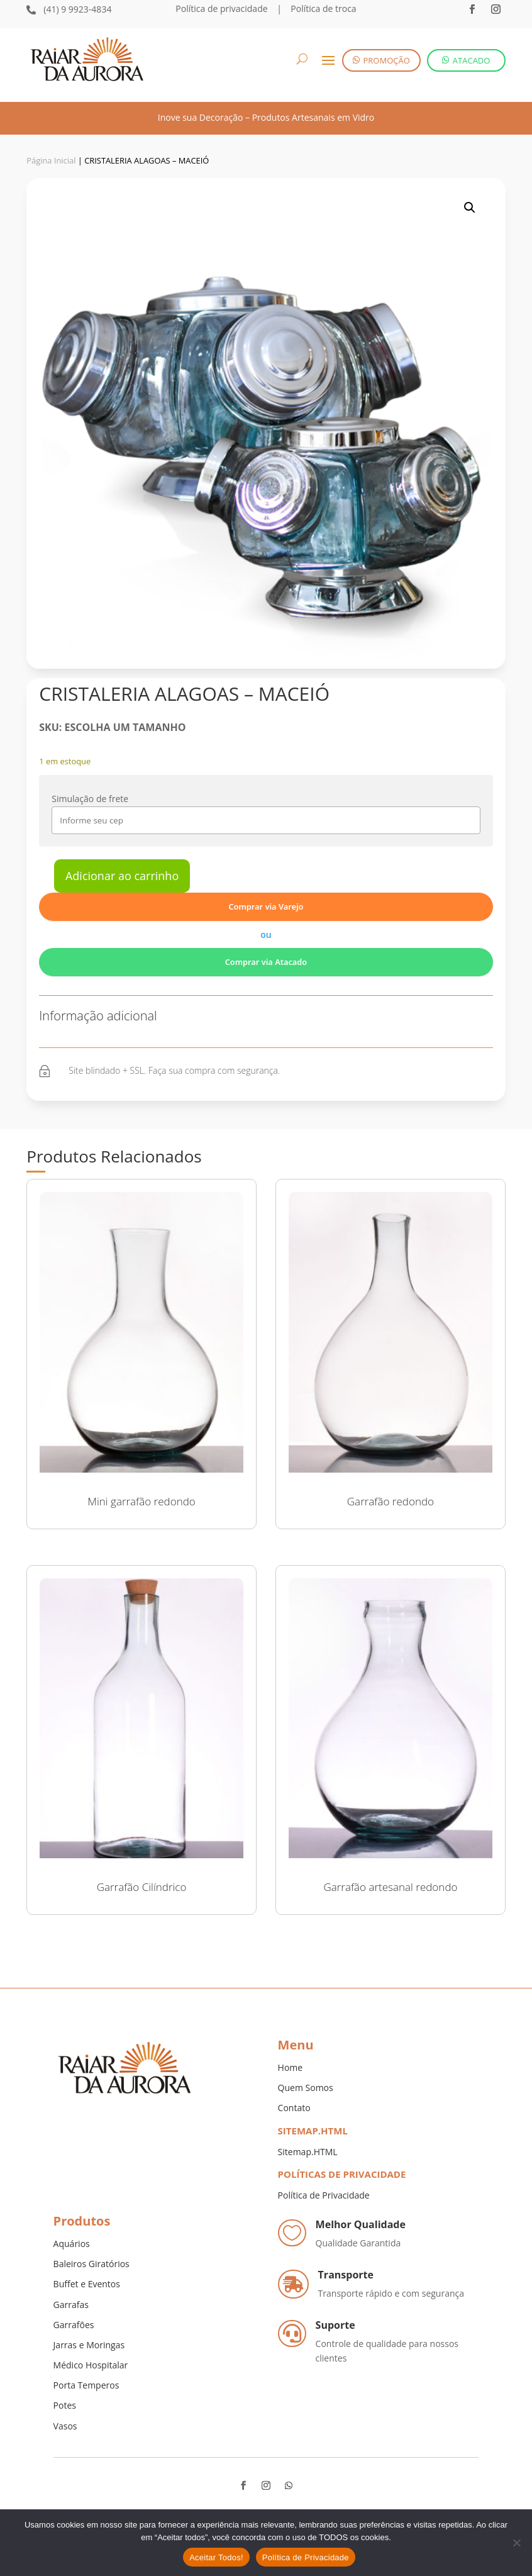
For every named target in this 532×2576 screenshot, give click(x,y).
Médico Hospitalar (90, 2365)
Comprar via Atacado (266, 961)
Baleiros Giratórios (91, 2264)
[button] (469, 207)
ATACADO (471, 60)
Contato (294, 2108)
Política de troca (323, 8)
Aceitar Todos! (216, 2557)
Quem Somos (305, 2088)
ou (265, 934)
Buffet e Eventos (86, 2284)
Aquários (71, 2244)
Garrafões (73, 2325)
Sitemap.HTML (308, 2152)
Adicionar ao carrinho (122, 875)
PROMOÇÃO (386, 60)
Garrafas (71, 2305)
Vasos (65, 2426)
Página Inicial (50, 160)
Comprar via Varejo (265, 906)
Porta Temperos (86, 2385)
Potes (64, 2405)
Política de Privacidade (324, 2195)
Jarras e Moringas (89, 2345)
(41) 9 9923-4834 (77, 9)
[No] (516, 2542)
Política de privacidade (221, 8)
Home (290, 2067)
